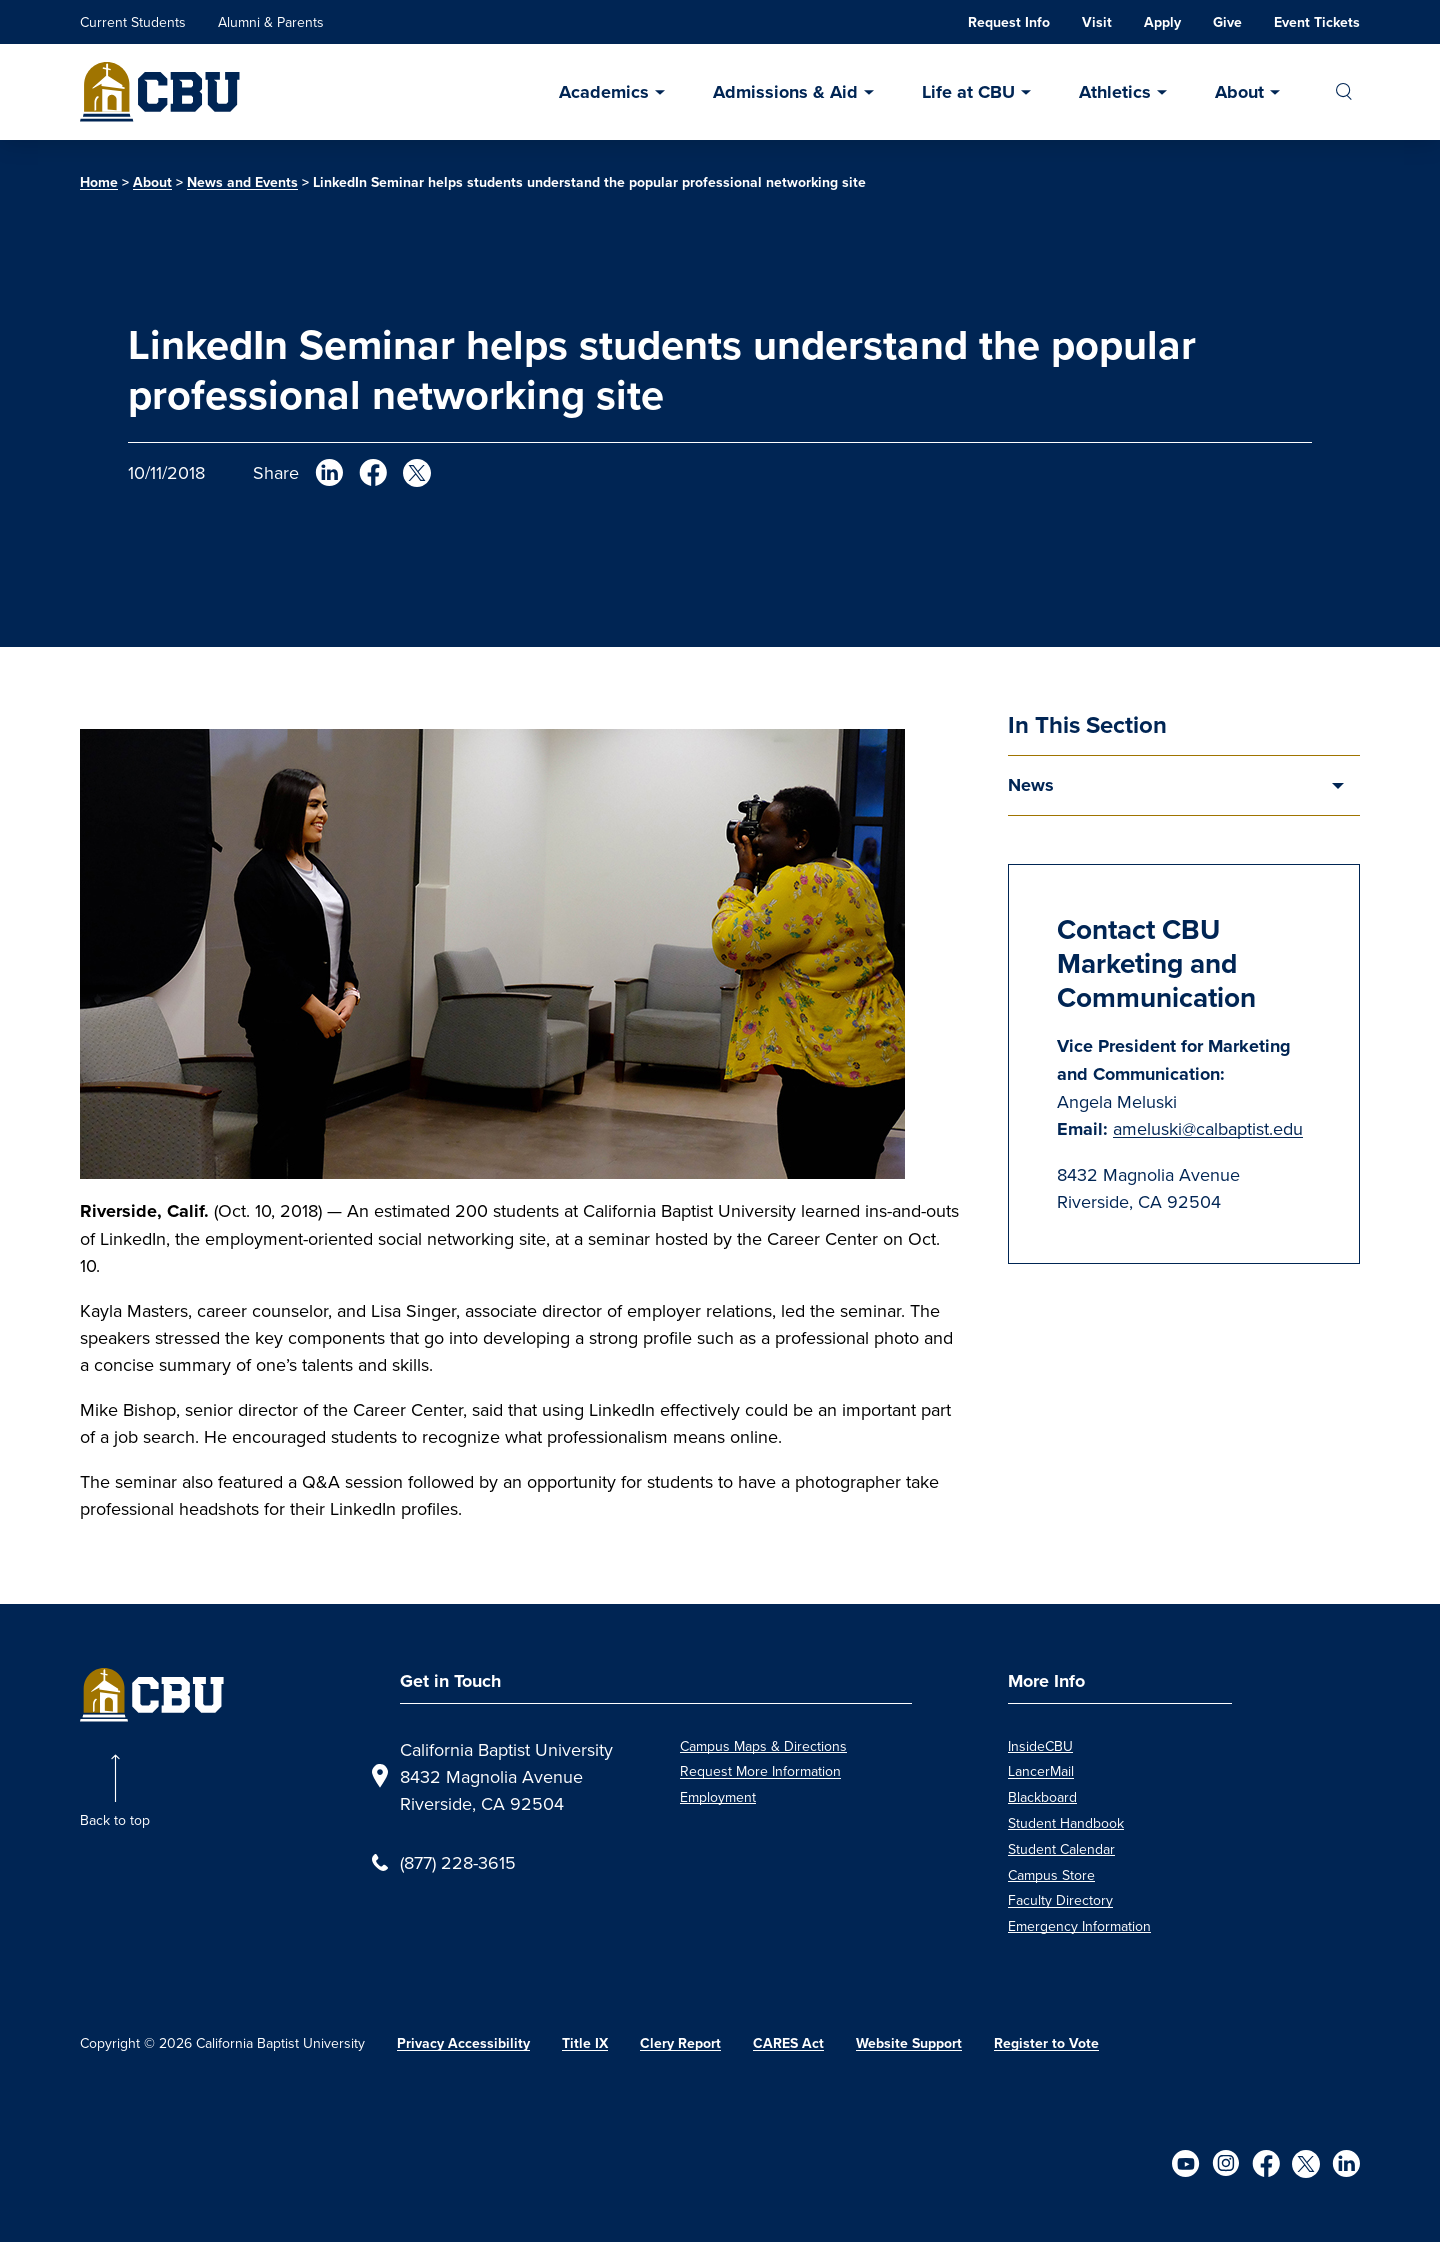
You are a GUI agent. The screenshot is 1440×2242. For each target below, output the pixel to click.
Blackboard (1042, 1797)
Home (99, 182)
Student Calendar (1061, 1849)
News (1031, 785)
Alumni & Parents (271, 22)
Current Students (133, 22)
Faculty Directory (1060, 1900)
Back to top (115, 1820)
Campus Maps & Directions (763, 1746)
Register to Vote (1046, 2043)
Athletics (1115, 92)
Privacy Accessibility (463, 2043)
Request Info (1009, 22)
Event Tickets (1317, 22)
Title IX (585, 2043)
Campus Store (1051, 1875)
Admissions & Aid (785, 92)
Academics (604, 92)
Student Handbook (1066, 1823)
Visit (1097, 22)
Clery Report (680, 2043)
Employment (718, 1797)
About (1239, 92)
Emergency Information (1079, 1926)
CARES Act (788, 2043)
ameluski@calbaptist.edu (1208, 1128)
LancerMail (1041, 1771)
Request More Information (760, 1771)
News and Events (242, 182)
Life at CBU (968, 92)
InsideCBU (1040, 1746)
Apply (1162, 22)
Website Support (909, 2043)
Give (1227, 22)
